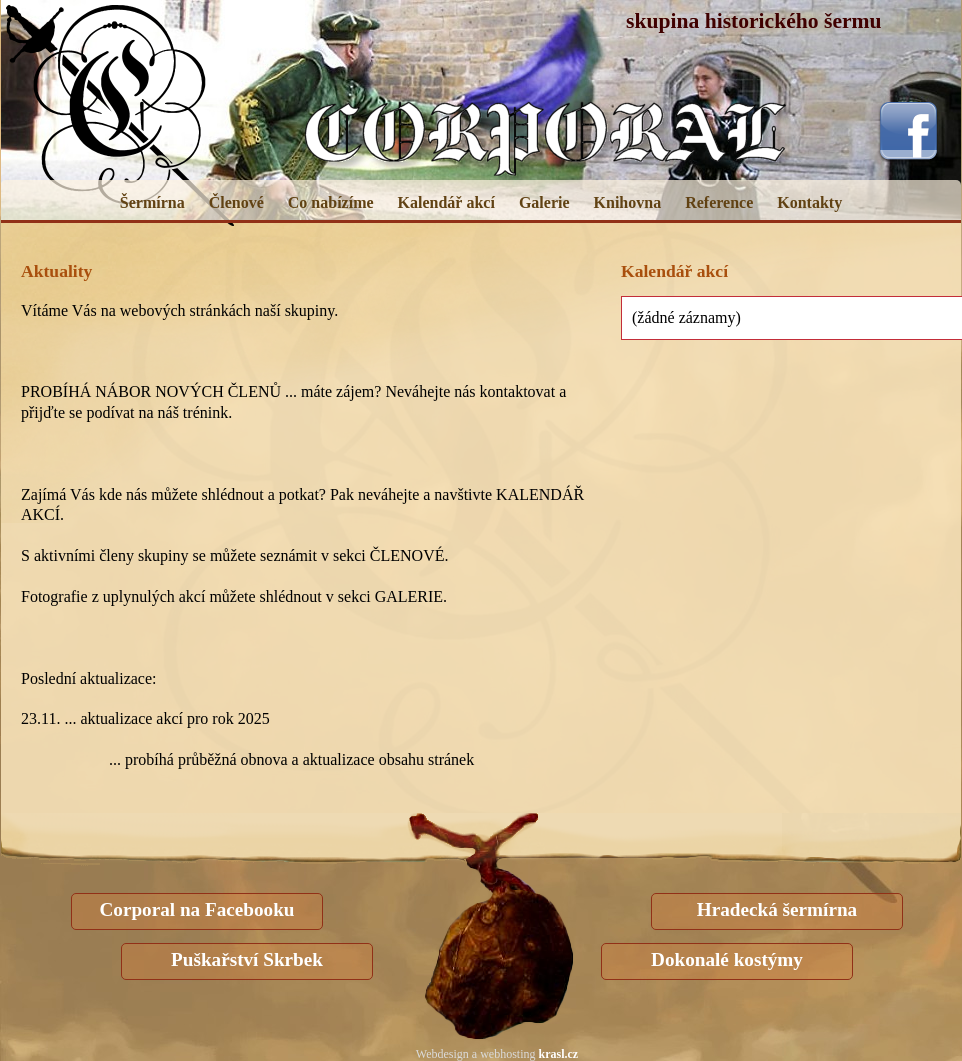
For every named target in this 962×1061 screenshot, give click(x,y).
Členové (236, 202)
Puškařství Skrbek (247, 959)
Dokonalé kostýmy (727, 959)
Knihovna (628, 202)
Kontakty (809, 202)
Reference (719, 202)
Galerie (544, 202)
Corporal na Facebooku (196, 909)
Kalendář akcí (446, 202)
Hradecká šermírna (777, 909)
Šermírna (152, 202)
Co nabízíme (331, 202)
